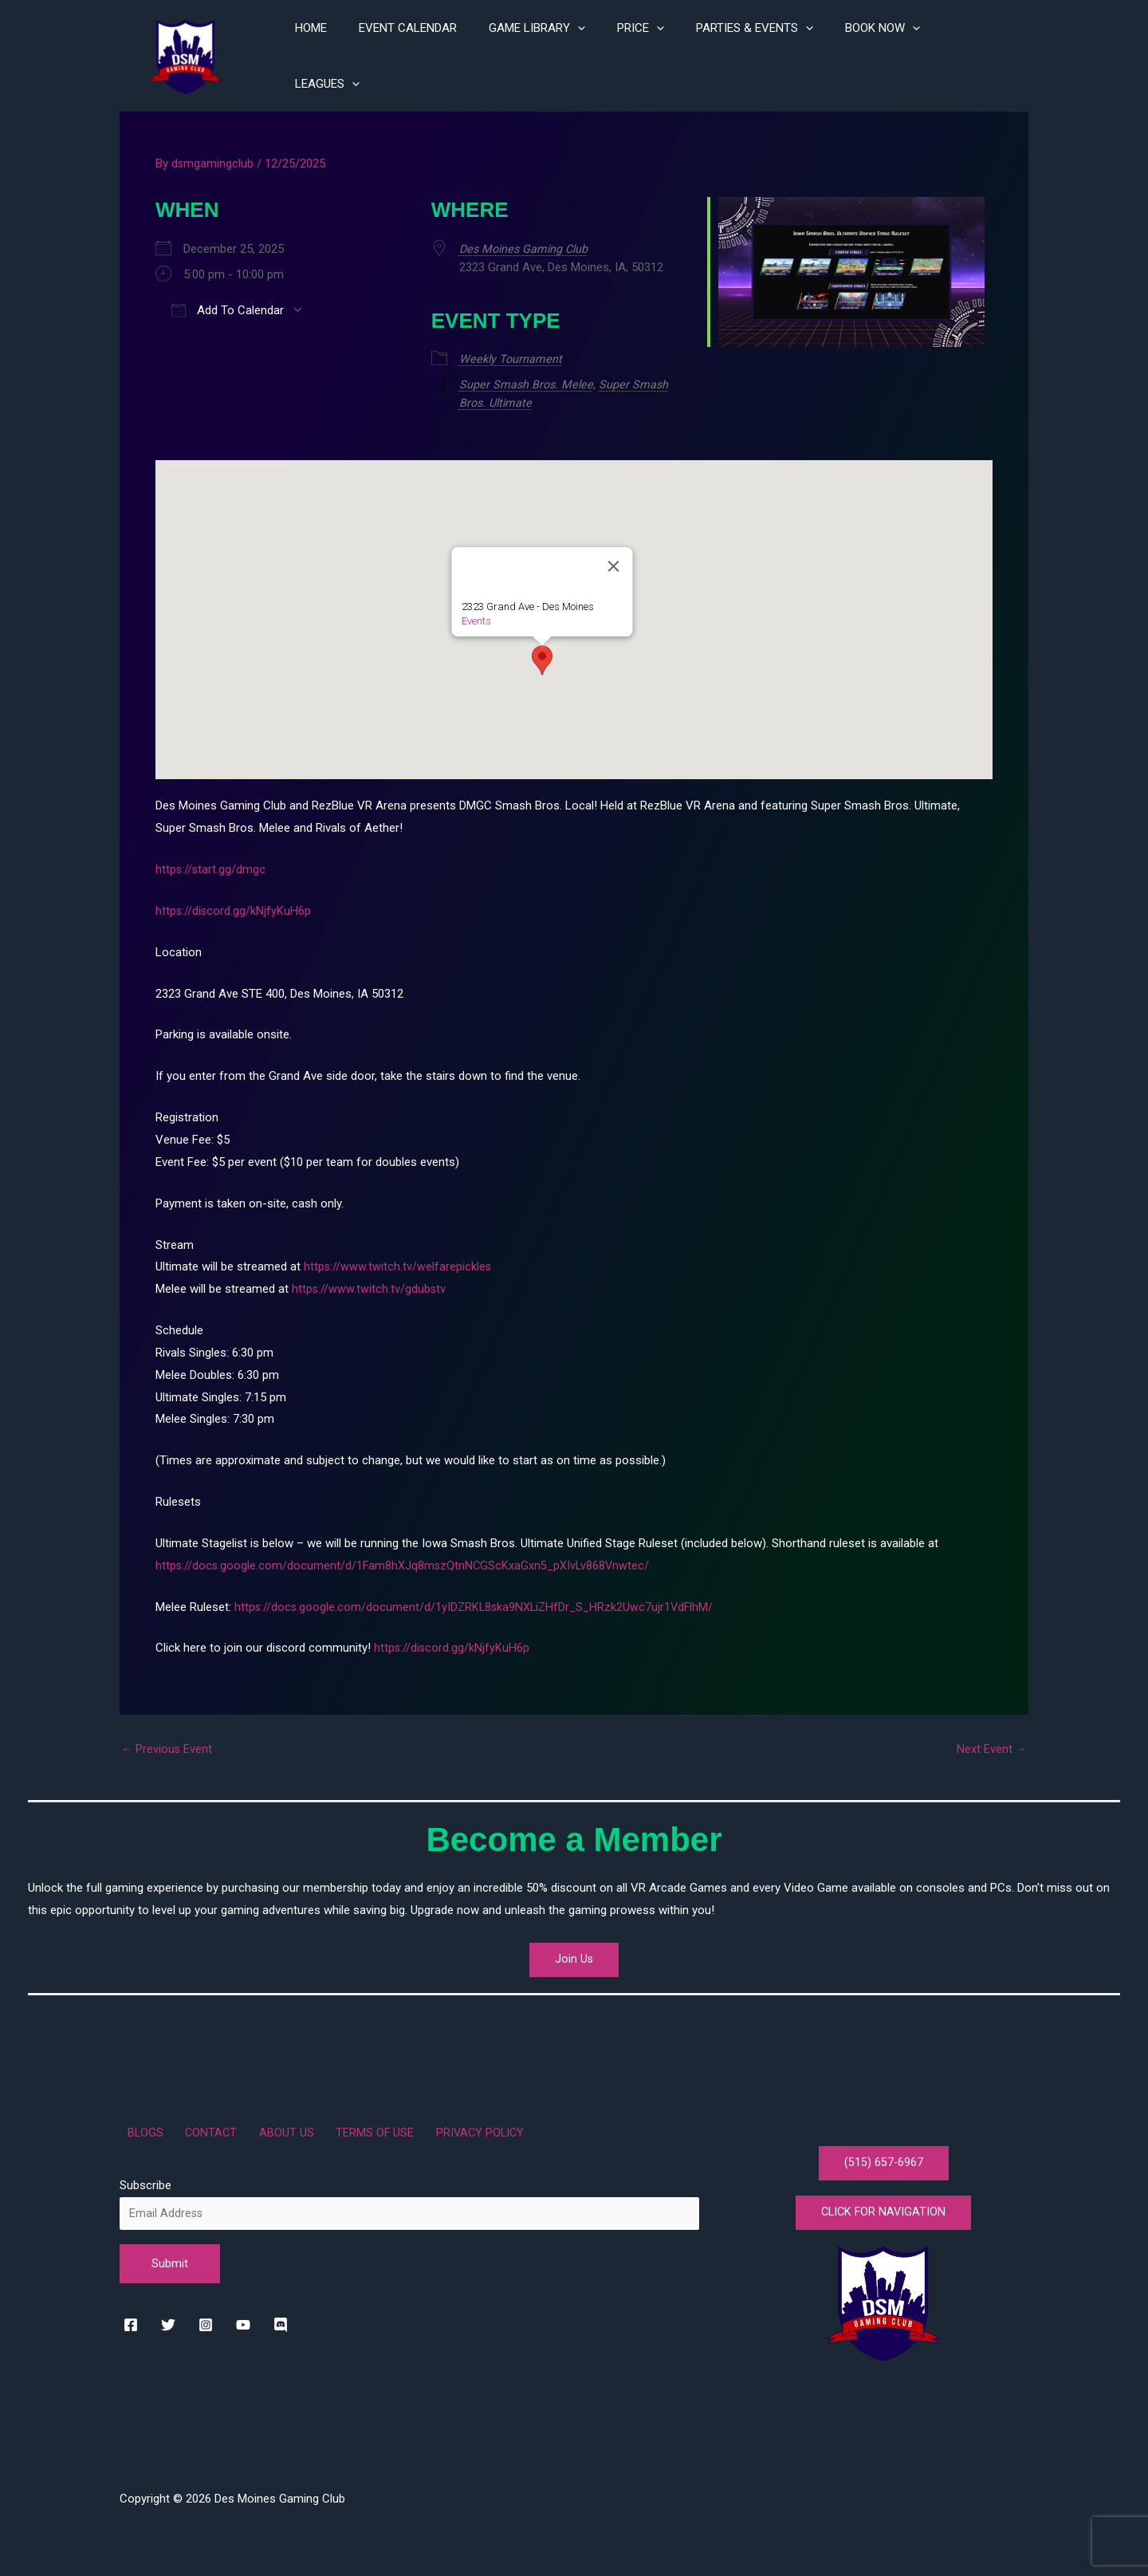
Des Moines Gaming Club (528, 245)
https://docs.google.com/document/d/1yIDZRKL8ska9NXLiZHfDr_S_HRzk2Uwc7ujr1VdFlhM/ (477, 1600)
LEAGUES (984, 54)
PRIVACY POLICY (436, 2124)
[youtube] (248, 2318)
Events (476, 614)
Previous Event (167, 1743)
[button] (542, 654)
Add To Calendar (227, 306)
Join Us (574, 1948)
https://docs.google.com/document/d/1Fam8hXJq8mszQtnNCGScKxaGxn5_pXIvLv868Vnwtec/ (405, 1559)
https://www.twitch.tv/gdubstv (369, 1282)
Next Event (991, 1743)
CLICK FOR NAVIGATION (884, 2210)
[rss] (287, 2318)
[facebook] (134, 2318)
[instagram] (210, 2318)
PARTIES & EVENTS (770, 54)
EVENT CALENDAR (448, 54)
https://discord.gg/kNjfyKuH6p (234, 904)
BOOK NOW (890, 54)
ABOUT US (261, 2124)
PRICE (664, 54)
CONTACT (195, 2124)
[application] (609, 54)
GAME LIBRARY (569, 54)
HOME (359, 54)
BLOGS (138, 2124)
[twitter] (172, 2318)
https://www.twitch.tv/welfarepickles (398, 1260)
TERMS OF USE (340, 2124)
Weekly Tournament (513, 354)
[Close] (614, 560)
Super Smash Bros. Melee (529, 379)
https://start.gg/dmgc (211, 863)
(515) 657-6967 (883, 2156)
